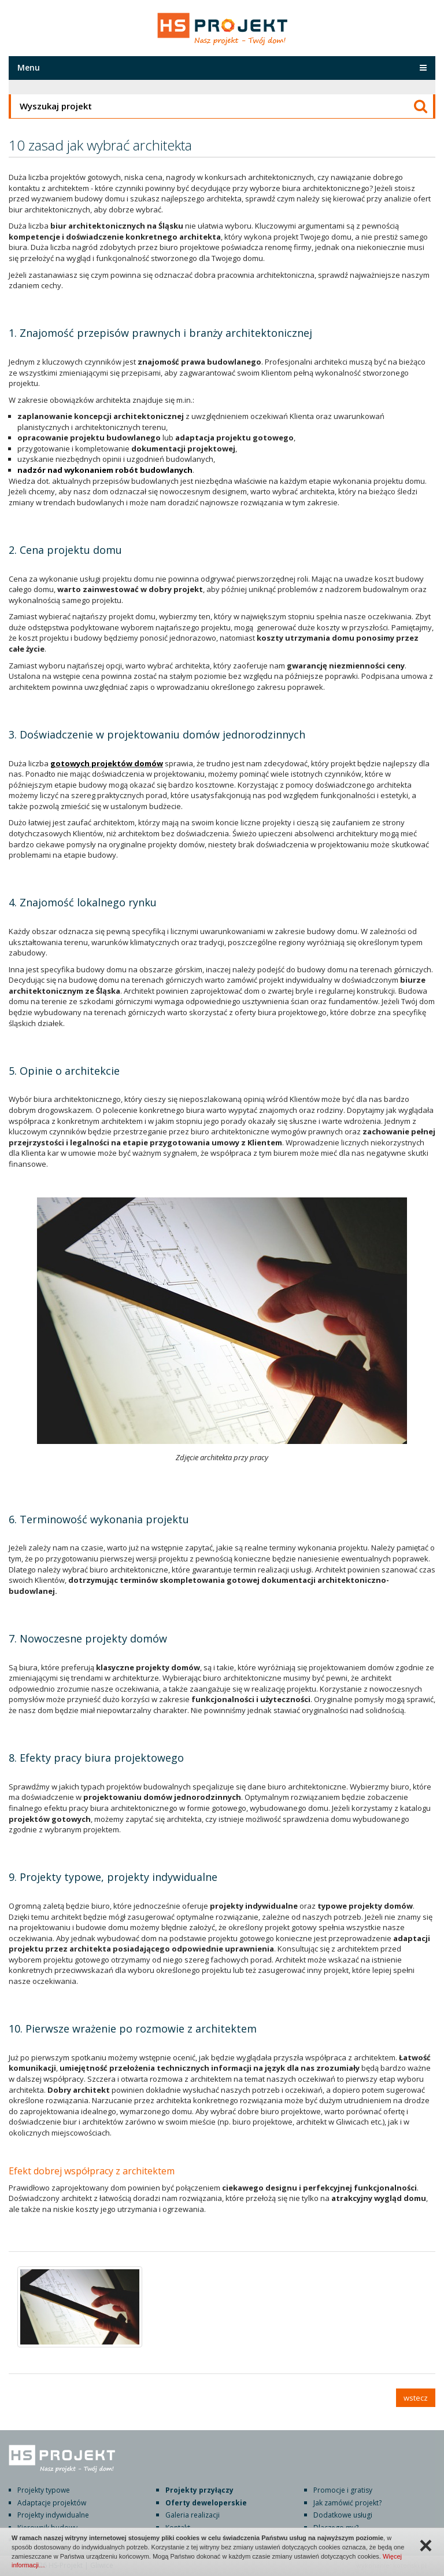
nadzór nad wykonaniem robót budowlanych (105, 470)
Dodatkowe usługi (342, 2515)
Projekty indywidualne (53, 2515)
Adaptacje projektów (51, 2503)
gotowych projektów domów (106, 763)
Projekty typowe (43, 2490)
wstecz (416, 2398)
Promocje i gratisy (342, 2490)
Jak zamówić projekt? (347, 2503)
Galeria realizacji (192, 2515)
